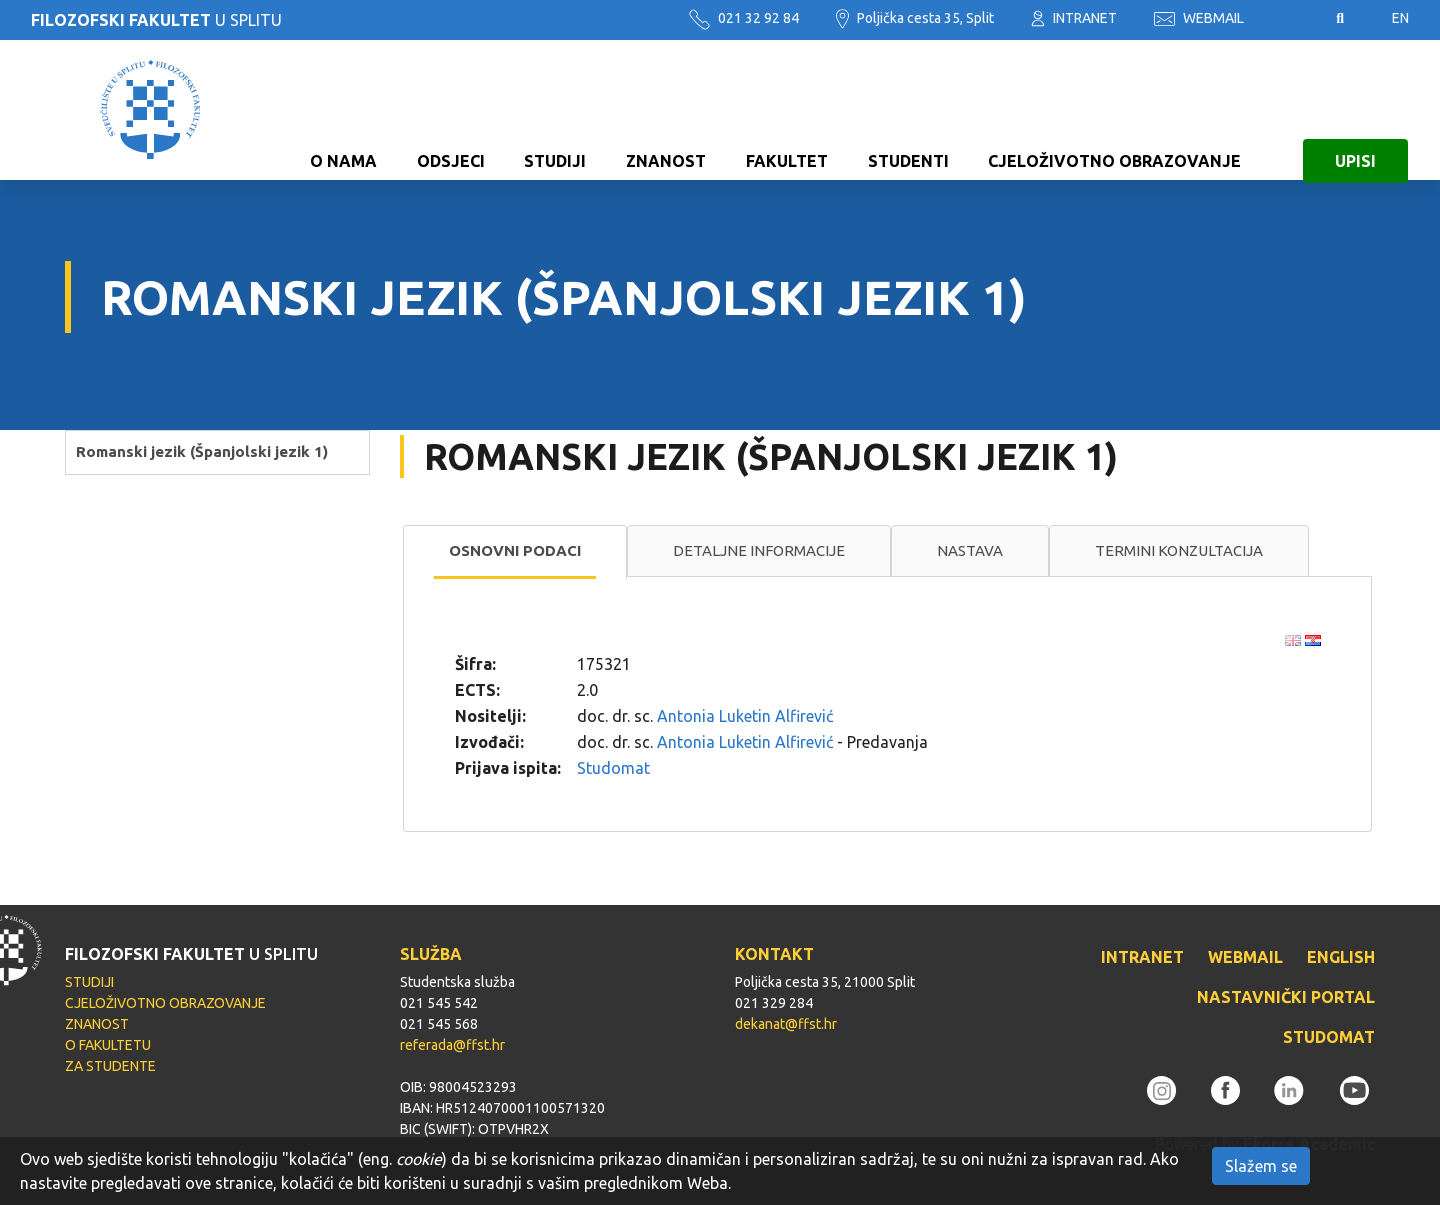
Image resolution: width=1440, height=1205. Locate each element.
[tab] (515, 552)
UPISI (1355, 110)
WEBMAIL (1199, 18)
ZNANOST (666, 110)
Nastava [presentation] (970, 550)
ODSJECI (451, 110)
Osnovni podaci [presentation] (515, 550)
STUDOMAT (1329, 1037)
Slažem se (1261, 1166)
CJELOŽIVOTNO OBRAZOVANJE (1114, 110)
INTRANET (1074, 18)
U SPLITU (156, 20)
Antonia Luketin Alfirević (745, 716)
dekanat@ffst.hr (786, 1024)
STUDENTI (908, 110)
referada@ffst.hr (452, 1045)
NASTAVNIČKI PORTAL (1286, 997)
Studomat (613, 768)
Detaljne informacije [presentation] (759, 550)
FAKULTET (787, 110)
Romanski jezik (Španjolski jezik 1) (202, 451)
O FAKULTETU (108, 1045)
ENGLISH (1341, 957)
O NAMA (343, 110)
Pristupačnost (1290, 19)
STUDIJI (555, 110)
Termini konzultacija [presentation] (1179, 550)
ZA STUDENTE (110, 1066)
